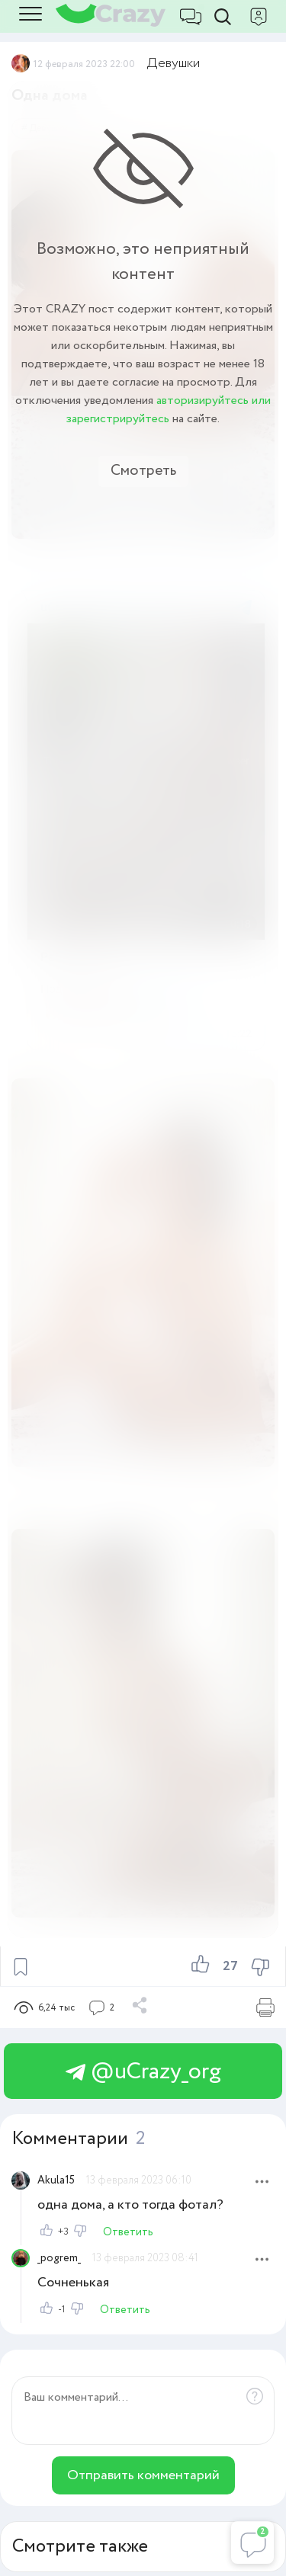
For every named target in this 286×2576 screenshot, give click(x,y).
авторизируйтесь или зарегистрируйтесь (168, 410)
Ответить (128, 2232)
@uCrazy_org (143, 2072)
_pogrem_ (59, 2258)
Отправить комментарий (143, 2475)
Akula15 (56, 2180)
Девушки (173, 63)
